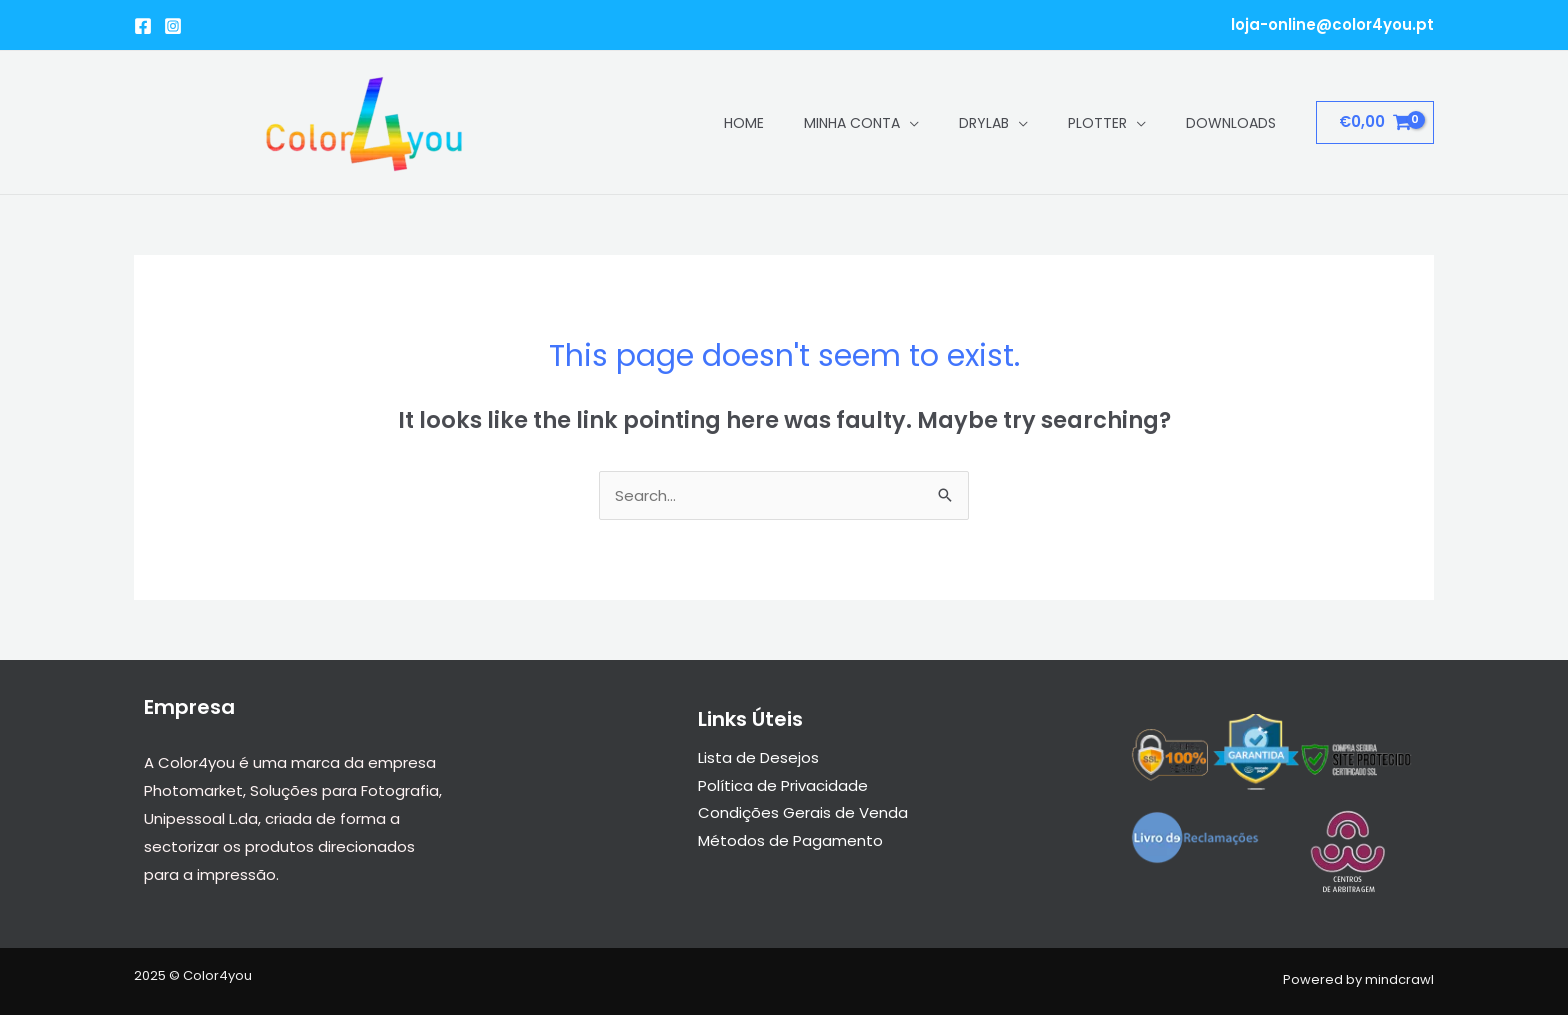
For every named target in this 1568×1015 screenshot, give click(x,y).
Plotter (1097, 123)
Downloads (1231, 123)
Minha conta (852, 123)
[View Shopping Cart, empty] (1375, 122)
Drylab (984, 123)
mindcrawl (1399, 979)
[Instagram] (173, 26)
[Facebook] (143, 26)
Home (744, 123)
